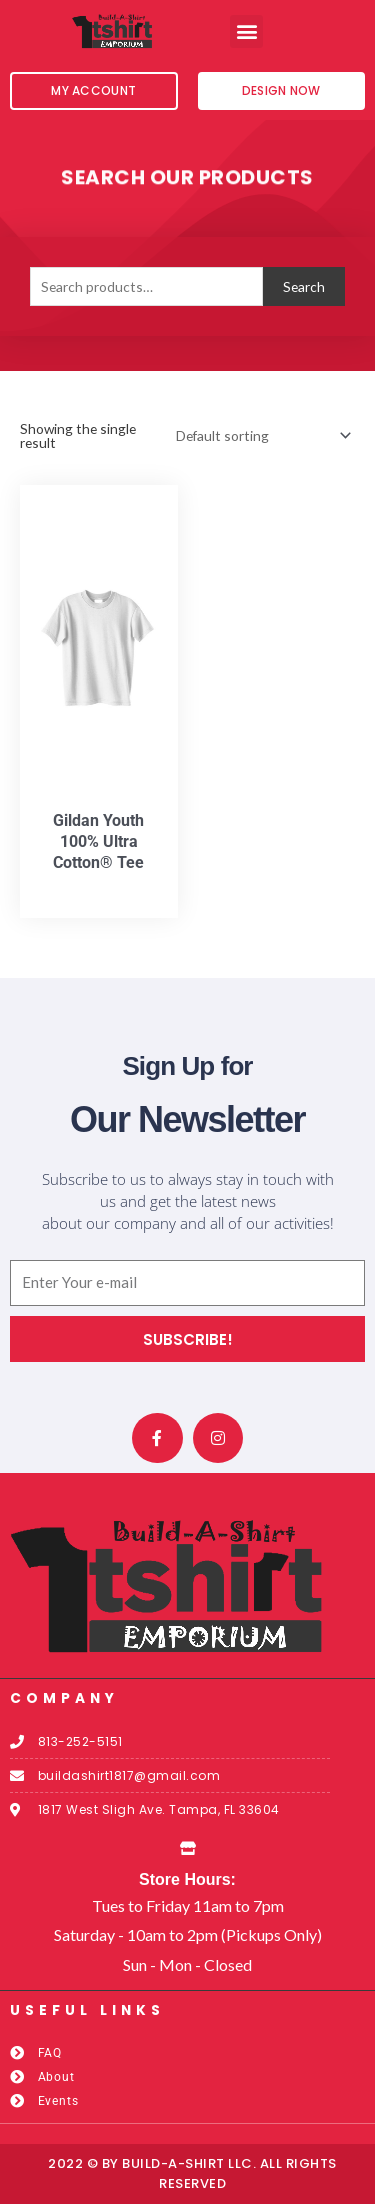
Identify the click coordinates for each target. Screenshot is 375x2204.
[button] (246, 31)
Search (304, 286)
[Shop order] (260, 435)
